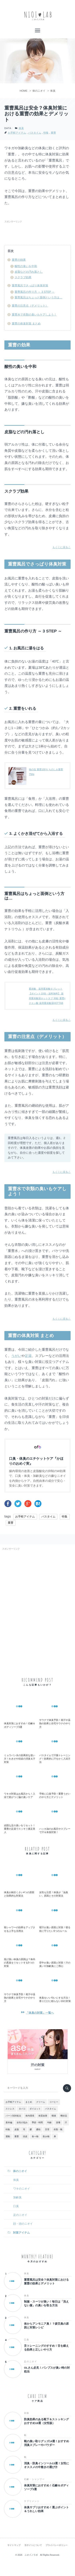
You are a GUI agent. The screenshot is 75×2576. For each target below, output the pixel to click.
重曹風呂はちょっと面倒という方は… (38, 297)
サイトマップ (14, 2545)
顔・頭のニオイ (23, 2223)
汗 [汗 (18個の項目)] (66, 2122)
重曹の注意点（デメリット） (30, 305)
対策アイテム (21, 2232)
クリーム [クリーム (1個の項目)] (40, 2102)
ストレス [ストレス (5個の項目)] (10, 2108)
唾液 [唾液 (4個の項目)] (54, 2115)
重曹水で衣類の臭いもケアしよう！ (34, 314)
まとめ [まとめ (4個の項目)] (28, 2102)
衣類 (26, 2413)
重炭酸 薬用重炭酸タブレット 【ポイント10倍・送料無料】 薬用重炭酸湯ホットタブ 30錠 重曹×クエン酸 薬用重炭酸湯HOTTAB (47, 996)
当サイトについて (33, 2545)
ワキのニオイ (21, 2188)
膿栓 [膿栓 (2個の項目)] (38, 2129)
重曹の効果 (19, 259)
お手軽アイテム (17, 132)
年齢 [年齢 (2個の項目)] (49, 2122)
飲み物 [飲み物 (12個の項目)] (46, 2136)
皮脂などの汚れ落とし (29, 271)
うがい (16, 1356)
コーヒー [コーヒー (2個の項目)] (53, 2102)
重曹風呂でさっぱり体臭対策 (30, 285)
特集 (46, 132)
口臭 (16, 2206)
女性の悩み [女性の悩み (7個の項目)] (22, 2122)
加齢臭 (17, 2197)
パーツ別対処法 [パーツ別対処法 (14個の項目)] (13, 2115)
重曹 (53, 132)
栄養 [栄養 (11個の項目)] (58, 2122)
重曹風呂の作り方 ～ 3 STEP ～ (35, 291)
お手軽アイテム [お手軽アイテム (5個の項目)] (13, 2102)
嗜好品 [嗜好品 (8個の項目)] (63, 2115)
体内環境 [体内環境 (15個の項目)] (29, 2115)
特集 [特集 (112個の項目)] (8, 2129)
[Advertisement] (39, 229)
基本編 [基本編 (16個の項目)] (9, 2122)
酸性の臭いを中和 (26, 266)
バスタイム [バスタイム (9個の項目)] (50, 2108)
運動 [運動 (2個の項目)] (8, 2136)
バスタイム (34, 132)
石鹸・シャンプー (34, 2479)
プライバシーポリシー (57, 2545)
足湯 (28, 1356)
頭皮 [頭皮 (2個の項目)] (25, 2136)
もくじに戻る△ (61, 547)
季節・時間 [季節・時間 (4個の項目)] (37, 2122)
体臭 (21, 128)
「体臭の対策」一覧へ (40, 2012)
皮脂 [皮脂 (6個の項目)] (16, 2129)
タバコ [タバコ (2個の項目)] (22, 2108)
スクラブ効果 (23, 277)
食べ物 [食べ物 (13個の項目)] (35, 2136)
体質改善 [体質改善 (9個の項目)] (42, 2115)
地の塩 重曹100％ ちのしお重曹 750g (46, 772)
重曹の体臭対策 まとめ (26, 323)
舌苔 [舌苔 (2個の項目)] (47, 2129)
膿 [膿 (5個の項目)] (31, 2129)
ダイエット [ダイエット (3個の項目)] (35, 2108)
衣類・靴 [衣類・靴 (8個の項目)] (58, 2129)
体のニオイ (20, 2171)
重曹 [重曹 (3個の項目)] (16, 2136)
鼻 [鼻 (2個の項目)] (55, 2136)
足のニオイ (20, 2214)
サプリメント (32, 2501)
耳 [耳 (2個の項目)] (24, 2129)
